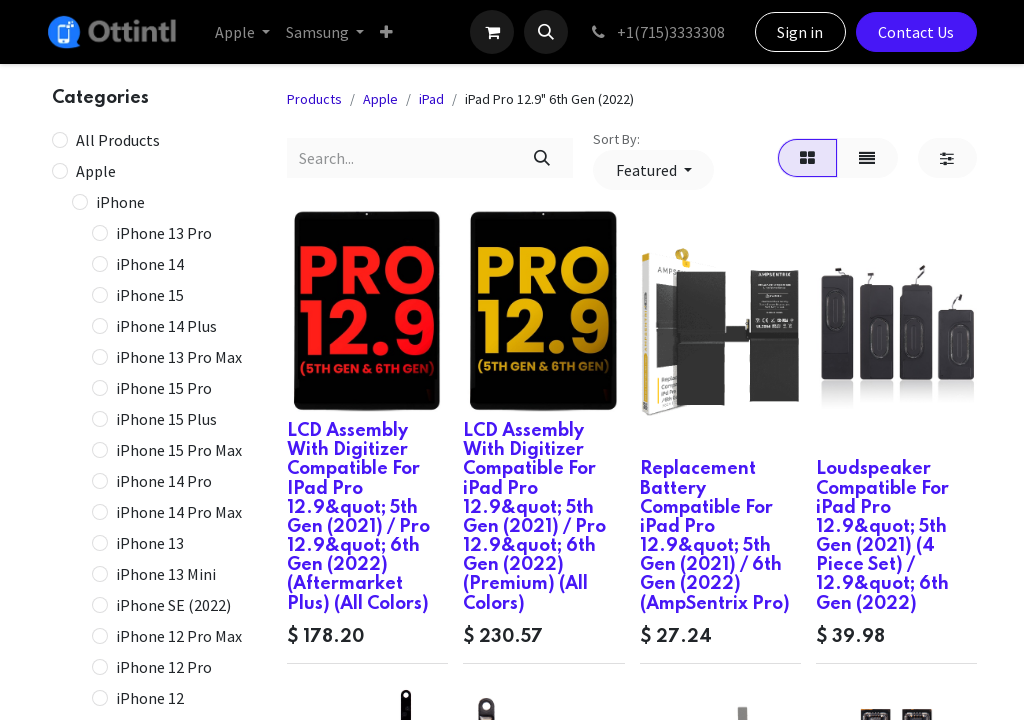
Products (314, 99)
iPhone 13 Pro (164, 233)
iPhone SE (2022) (173, 605)
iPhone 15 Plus (166, 419)
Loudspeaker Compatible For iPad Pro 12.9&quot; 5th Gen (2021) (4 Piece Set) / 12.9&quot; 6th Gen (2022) (882, 536)
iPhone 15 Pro (164, 388)
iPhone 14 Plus (166, 326)
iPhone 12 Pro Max (179, 636)
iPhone (120, 202)
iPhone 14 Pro (164, 481)
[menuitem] (242, 32)
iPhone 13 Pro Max (179, 357)
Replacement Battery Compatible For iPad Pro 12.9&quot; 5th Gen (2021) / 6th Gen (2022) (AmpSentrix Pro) (715, 536)
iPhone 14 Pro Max (179, 512)
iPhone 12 (150, 698)
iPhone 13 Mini (166, 574)
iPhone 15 (150, 295)
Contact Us (916, 32)
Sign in (800, 32)
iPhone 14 (150, 264)
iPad (431, 99)
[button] (546, 32)
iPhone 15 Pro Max (179, 450)
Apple (96, 171)
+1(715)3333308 (656, 32)
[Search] (542, 158)
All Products (118, 140)
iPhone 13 (150, 543)
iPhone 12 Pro (164, 667)
